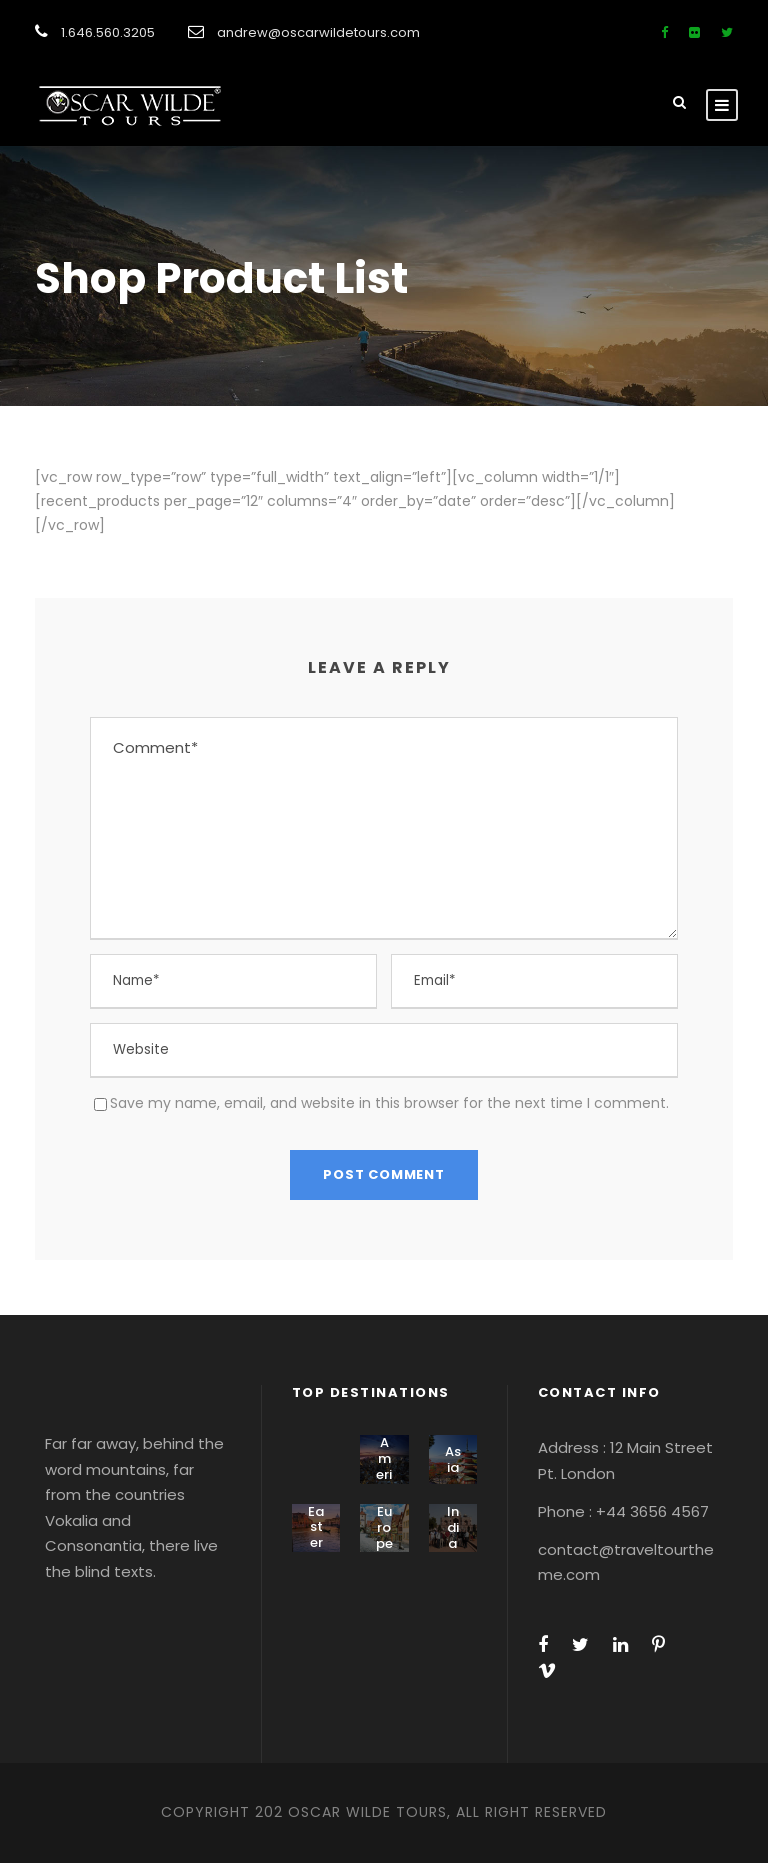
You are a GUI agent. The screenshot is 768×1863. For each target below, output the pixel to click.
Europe (384, 1527)
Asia (453, 1459)
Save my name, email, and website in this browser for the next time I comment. (389, 1103)
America (384, 1466)
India (453, 1527)
